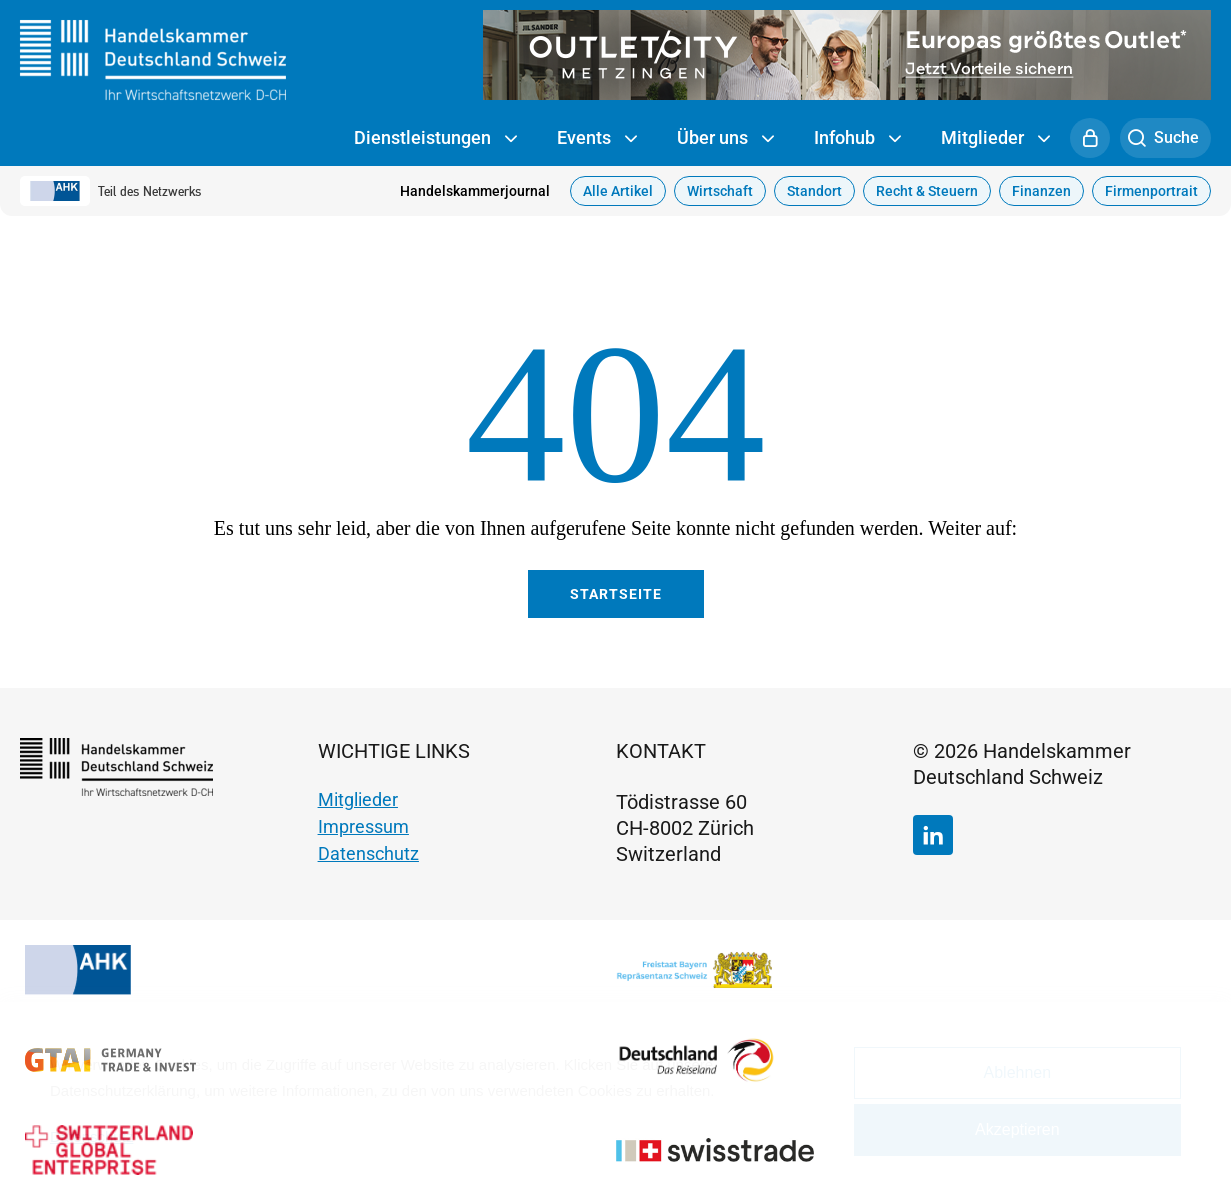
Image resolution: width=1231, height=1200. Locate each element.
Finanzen (1041, 191)
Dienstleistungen (435, 139)
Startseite (616, 594)
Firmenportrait (1151, 191)
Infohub (857, 139)
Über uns (725, 139)
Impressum (363, 826)
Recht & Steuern (927, 191)
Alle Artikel (618, 191)
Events (597, 139)
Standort (814, 191)
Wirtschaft (720, 191)
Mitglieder (995, 139)
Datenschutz (368, 853)
